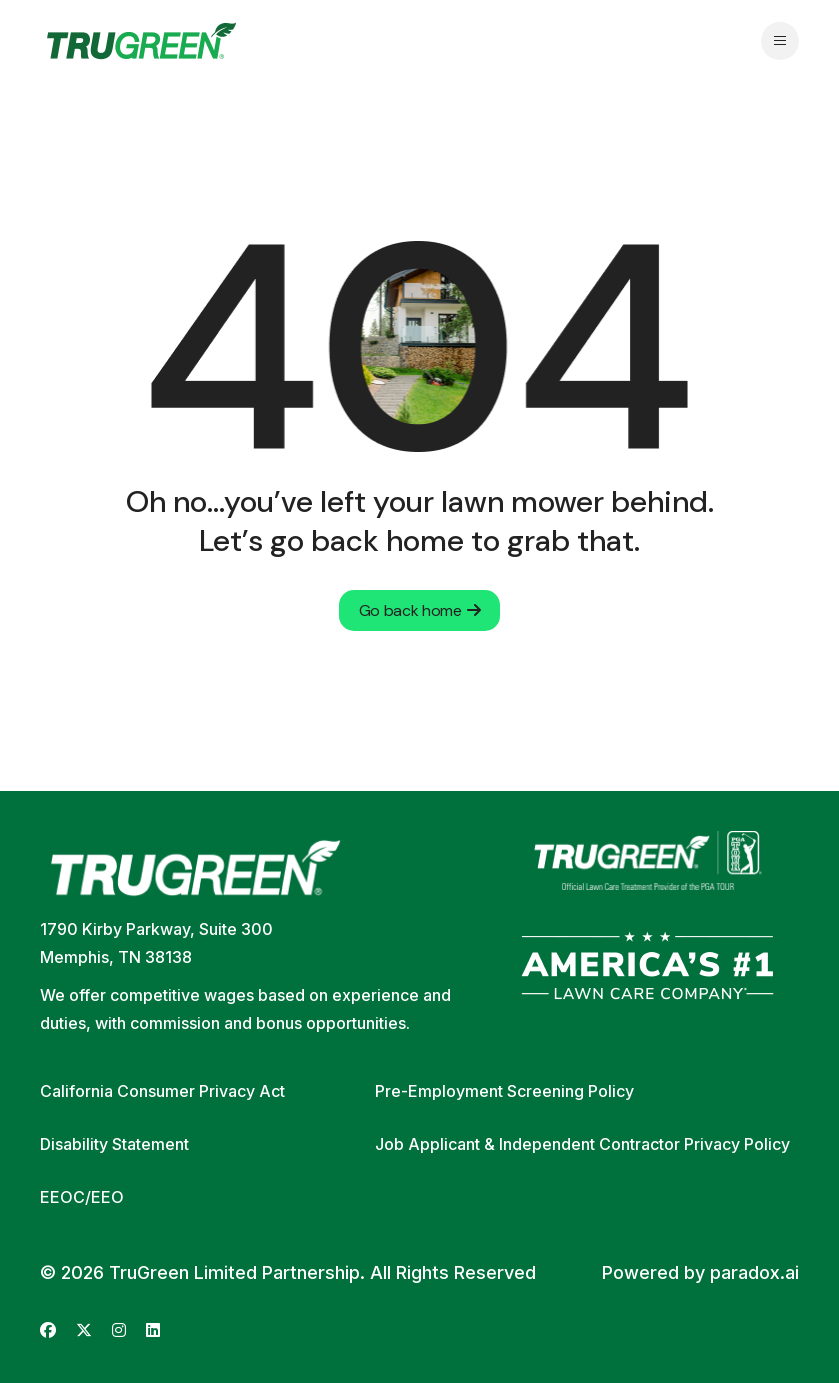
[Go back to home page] (141, 41)
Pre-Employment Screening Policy (504, 1091)
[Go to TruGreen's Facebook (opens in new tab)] (48, 1330)
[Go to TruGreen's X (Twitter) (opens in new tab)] (84, 1330)
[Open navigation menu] (780, 41)
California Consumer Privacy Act (162, 1091)
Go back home (420, 610)
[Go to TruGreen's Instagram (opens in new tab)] (119, 1330)
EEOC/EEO (82, 1197)
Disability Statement (114, 1144)
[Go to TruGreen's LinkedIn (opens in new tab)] (153, 1330)
